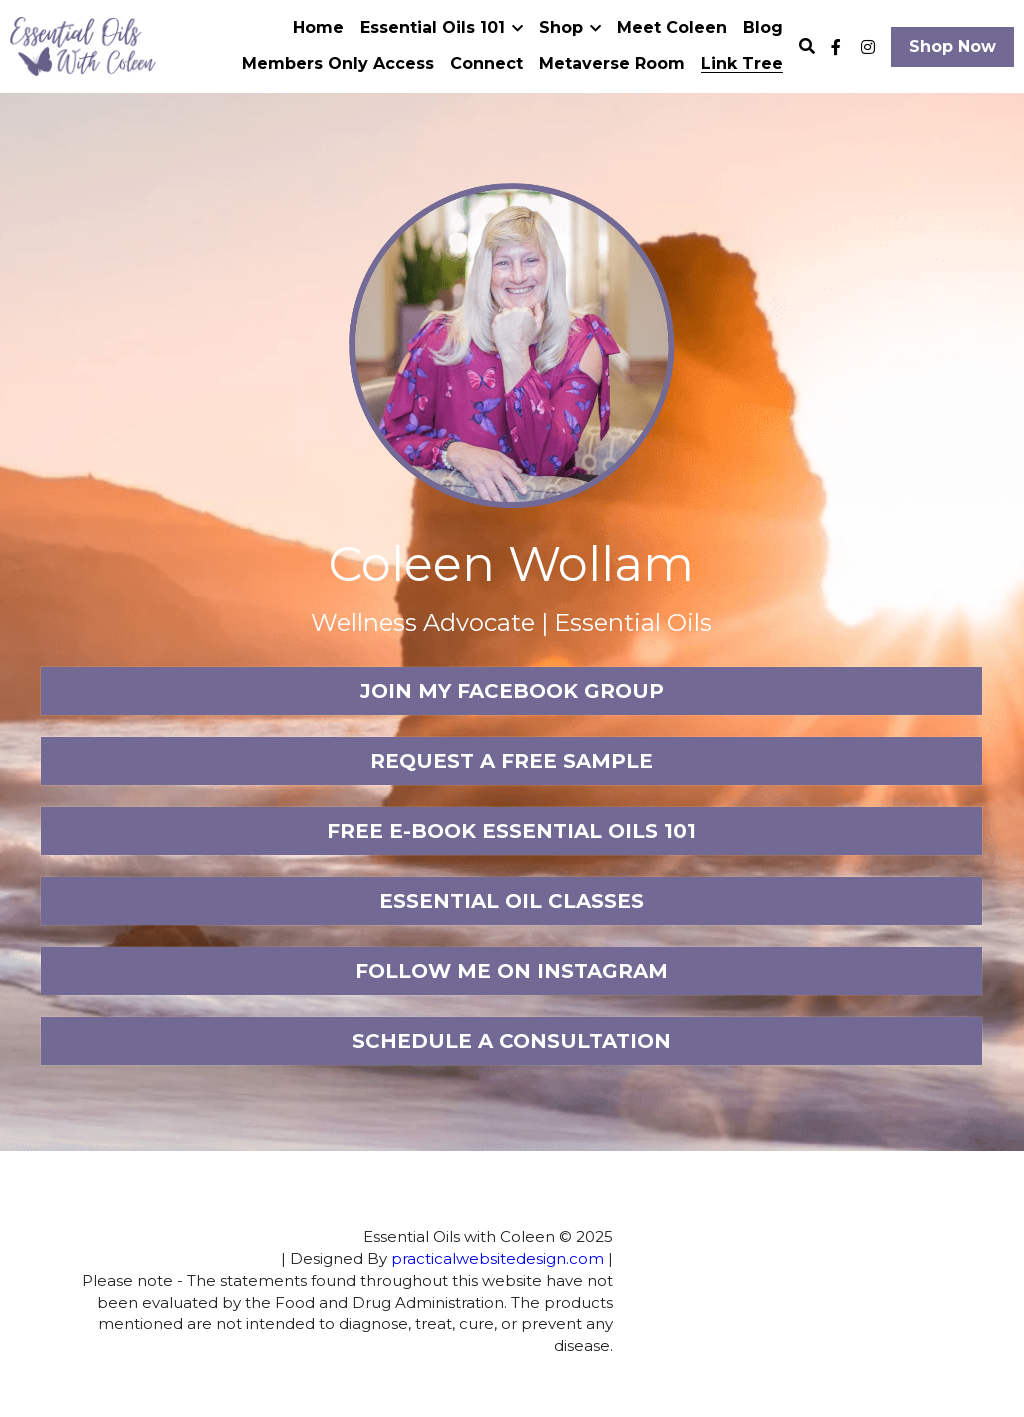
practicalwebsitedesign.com (385, 1258)
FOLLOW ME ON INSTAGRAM (511, 971)
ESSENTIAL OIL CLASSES (511, 901)
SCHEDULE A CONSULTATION (511, 1041)
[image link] (83, 44)
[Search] (807, 46)
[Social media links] (836, 47)
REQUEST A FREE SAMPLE (511, 761)
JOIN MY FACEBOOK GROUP (512, 691)
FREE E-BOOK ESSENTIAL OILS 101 (511, 831)
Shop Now (952, 46)
